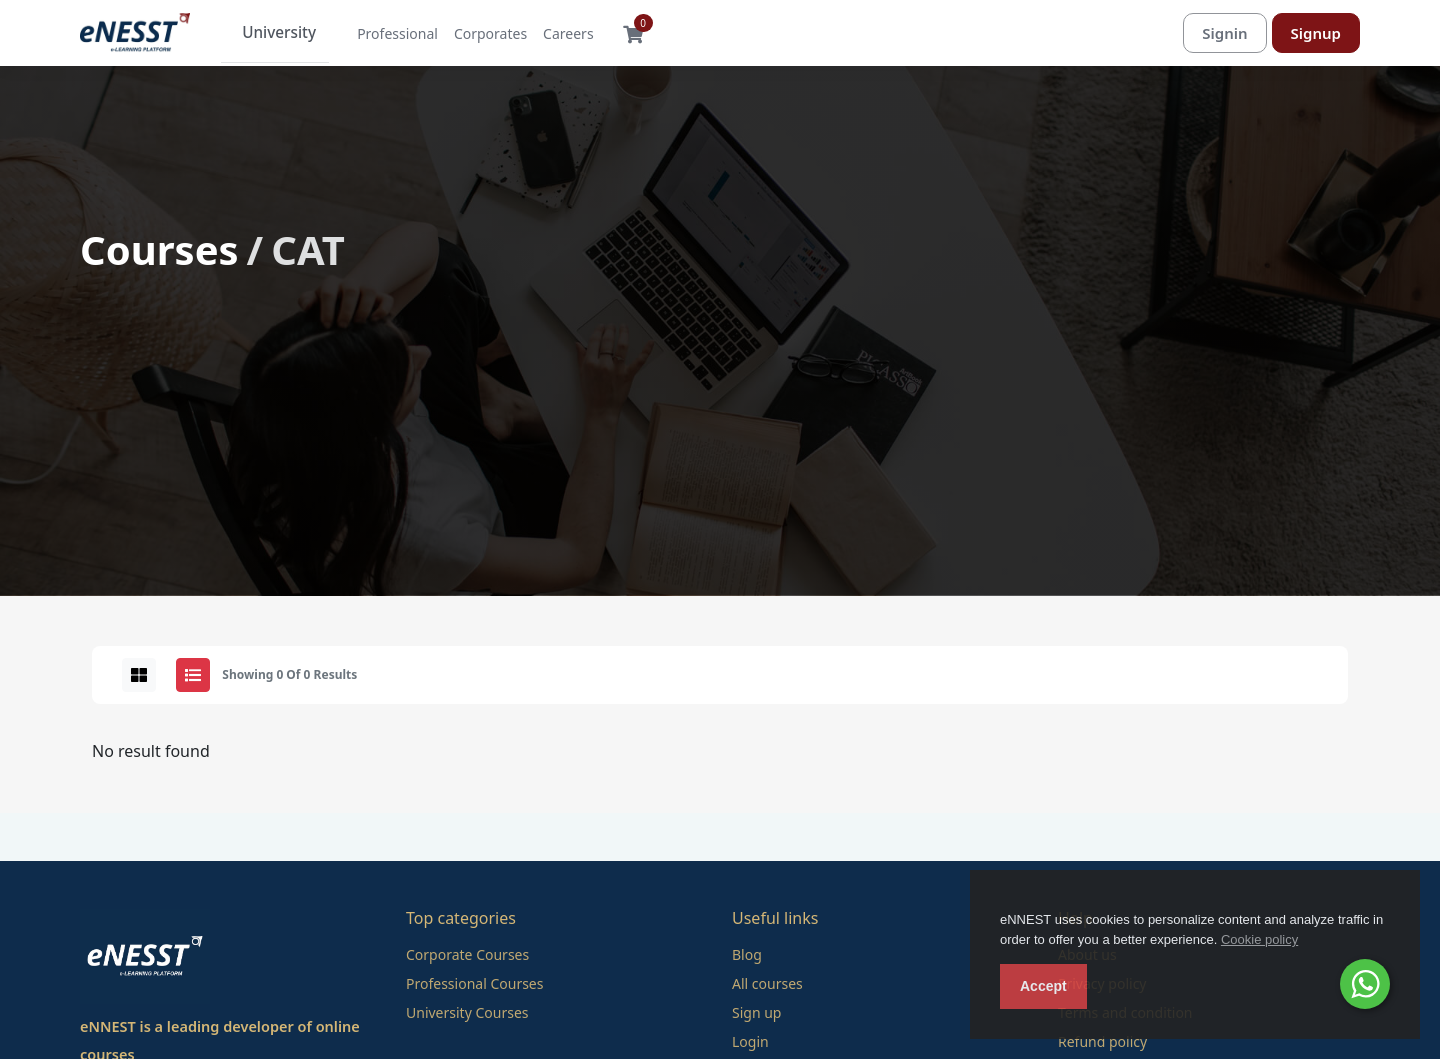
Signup (1316, 33)
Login (750, 1042)
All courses (767, 984)
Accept (1043, 986)
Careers (552, 34)
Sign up (756, 1013)
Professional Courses (474, 984)
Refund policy (1102, 1042)
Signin (1224, 33)
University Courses (467, 1013)
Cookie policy (1259, 939)
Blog (747, 955)
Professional (381, 34)
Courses (159, 250)
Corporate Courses (467, 955)
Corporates (474, 34)
